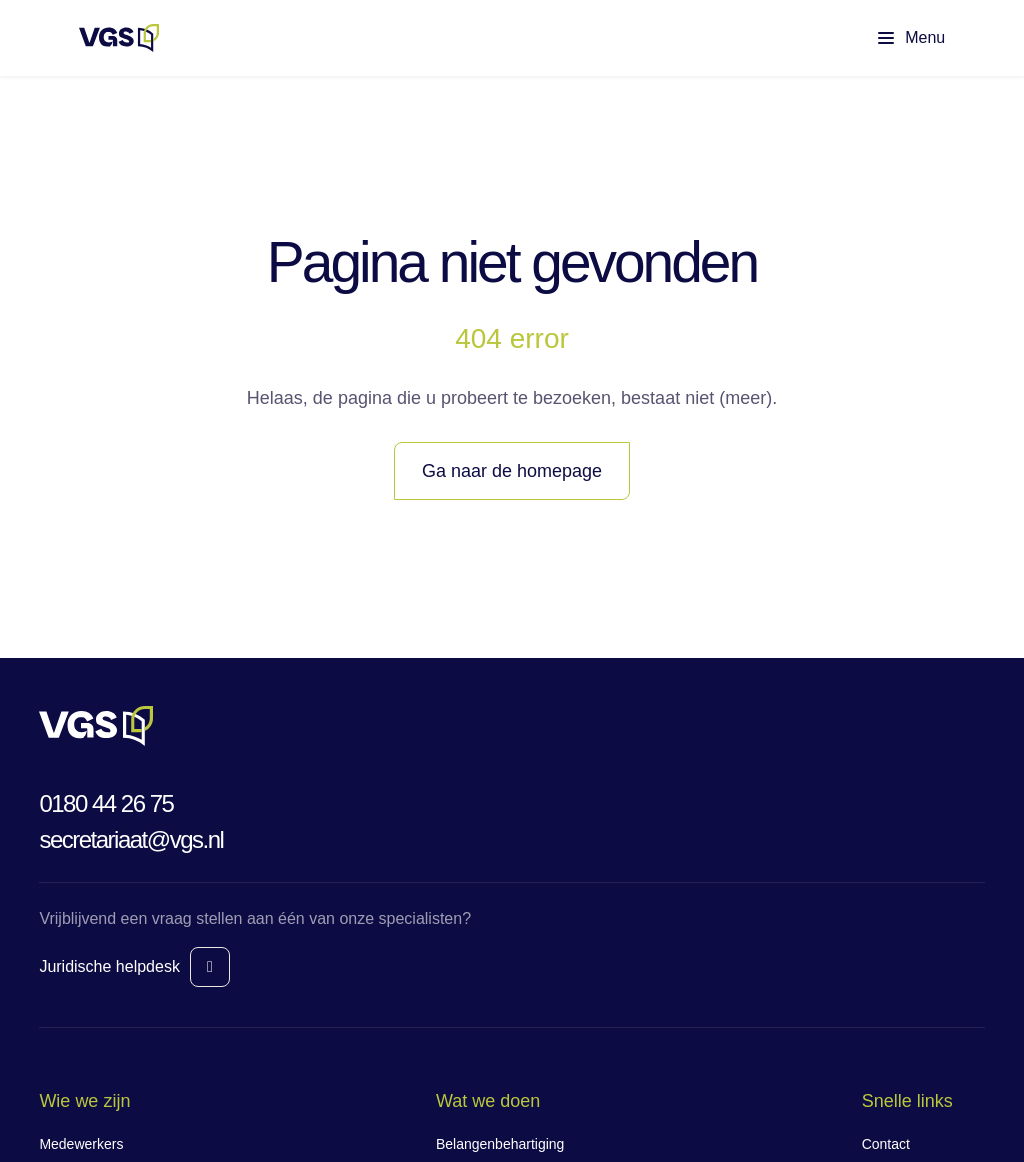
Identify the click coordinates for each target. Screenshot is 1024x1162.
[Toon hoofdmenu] (895, 38)
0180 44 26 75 (106, 803)
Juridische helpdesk (109, 966)
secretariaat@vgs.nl (131, 839)
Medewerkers (81, 1144)
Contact (886, 1144)
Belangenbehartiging (500, 1144)
